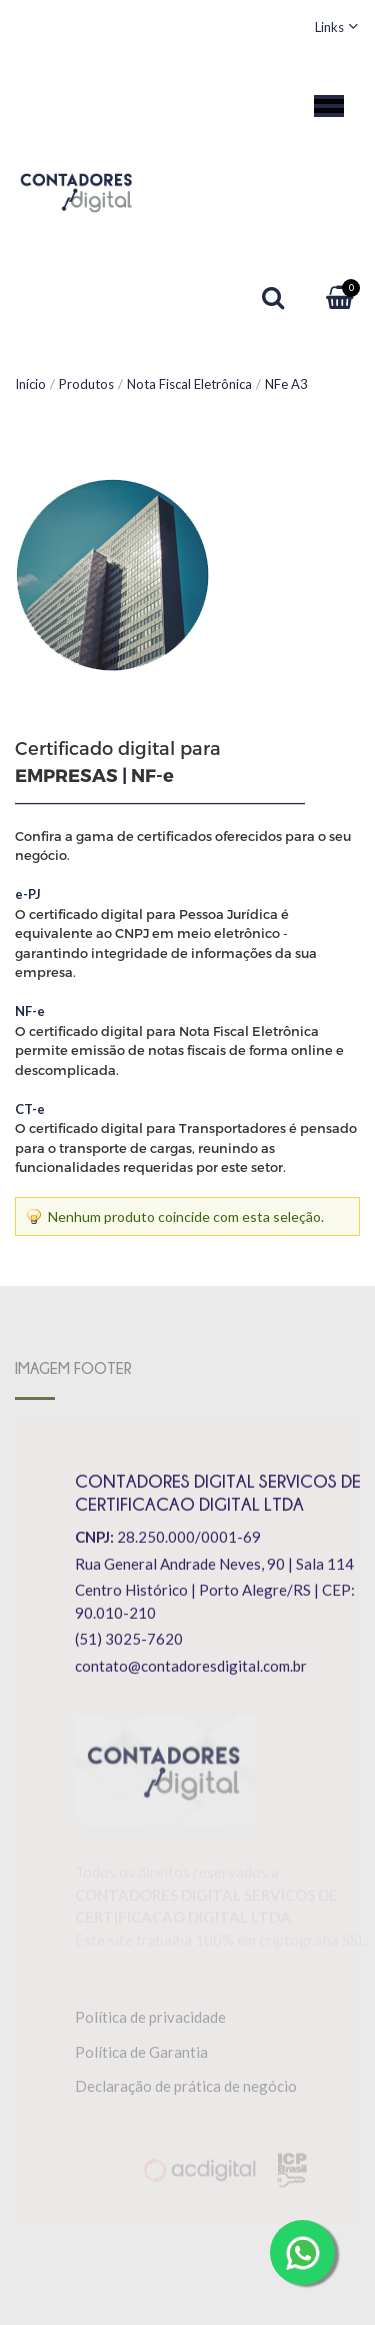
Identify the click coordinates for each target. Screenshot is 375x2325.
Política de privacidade (150, 2021)
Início (30, 384)
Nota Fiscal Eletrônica (189, 384)
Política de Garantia (141, 2056)
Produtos (86, 384)
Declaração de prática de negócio (186, 2090)
